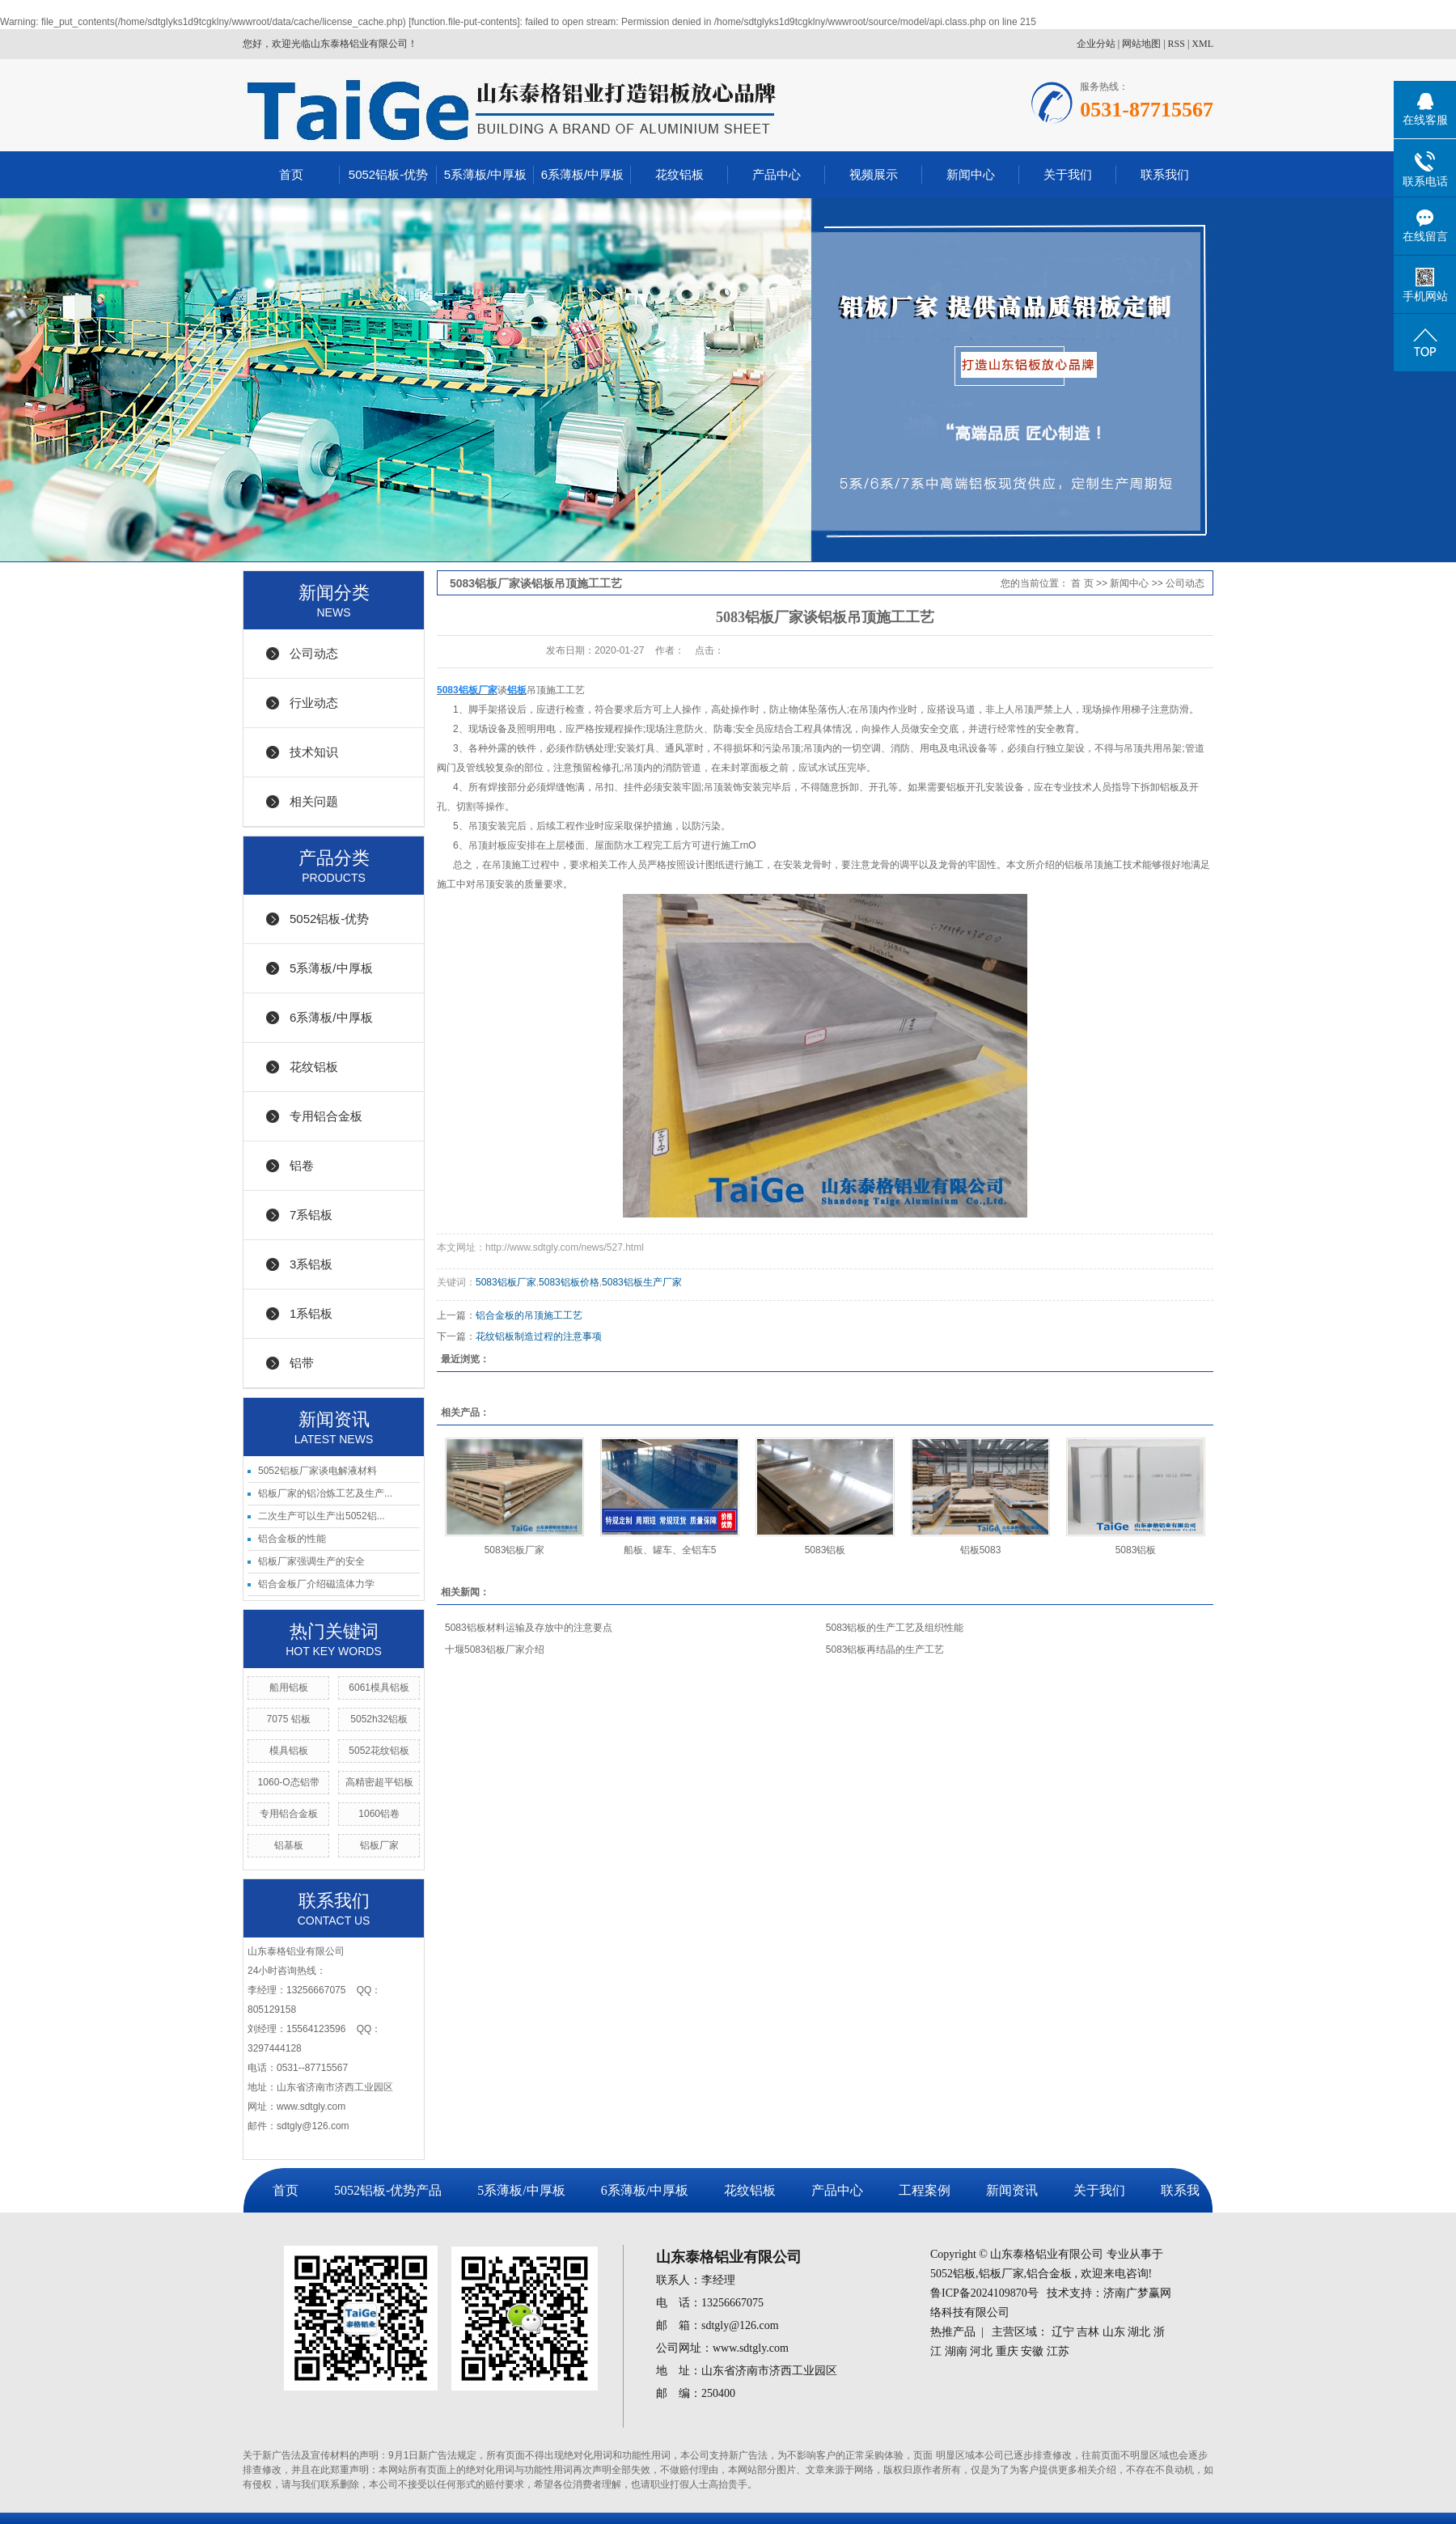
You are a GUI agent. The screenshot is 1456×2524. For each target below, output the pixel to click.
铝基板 (288, 1845)
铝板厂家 (379, 1845)
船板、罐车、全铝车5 (670, 1550)
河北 (981, 2351)
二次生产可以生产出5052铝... (321, 1516)
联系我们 (1165, 174)
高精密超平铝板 (379, 1782)
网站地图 (1141, 43)
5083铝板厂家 (506, 1282)
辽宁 (1063, 2332)
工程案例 (924, 2190)
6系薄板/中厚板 (582, 174)
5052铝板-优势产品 (388, 2190)
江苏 (1058, 2351)
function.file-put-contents (465, 22)
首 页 (1082, 583)
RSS (1176, 43)
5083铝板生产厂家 (642, 1282)
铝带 (302, 1363)
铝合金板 (1049, 2274)
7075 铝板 (289, 1719)
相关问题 (314, 801)
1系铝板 (311, 1313)
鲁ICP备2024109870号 (984, 2293)
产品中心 (776, 174)
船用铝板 (288, 1687)
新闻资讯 (1012, 2190)
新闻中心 (970, 174)
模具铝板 (288, 1750)
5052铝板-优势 (388, 174)
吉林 (1088, 2332)
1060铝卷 (379, 1813)
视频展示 (873, 174)
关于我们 (1067, 174)
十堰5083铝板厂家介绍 (494, 1649)
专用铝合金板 (326, 1116)
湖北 (1139, 2332)
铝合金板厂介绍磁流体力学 (316, 1584)
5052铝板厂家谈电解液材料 (317, 1470)
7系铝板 (311, 1215)
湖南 (956, 2351)
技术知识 (314, 752)
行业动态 (314, 702)
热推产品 (953, 2332)
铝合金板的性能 (292, 1538)
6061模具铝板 (379, 1687)
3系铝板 (311, 1264)
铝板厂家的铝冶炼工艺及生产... (325, 1493)
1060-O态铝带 (289, 1782)
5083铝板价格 (569, 1282)
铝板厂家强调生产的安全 (311, 1561)
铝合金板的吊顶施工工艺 (529, 1315)
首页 (291, 174)
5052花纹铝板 (379, 1750)
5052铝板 (953, 2274)
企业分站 (1096, 43)
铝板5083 (980, 1550)
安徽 (1032, 2351)
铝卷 (302, 1165)
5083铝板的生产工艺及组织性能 (895, 1627)
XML (1202, 43)
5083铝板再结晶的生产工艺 (885, 1649)
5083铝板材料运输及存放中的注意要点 (528, 1627)
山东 (1114, 2332)
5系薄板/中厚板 (485, 174)
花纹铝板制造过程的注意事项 (539, 1336)
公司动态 (314, 653)
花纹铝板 (679, 174)
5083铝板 (825, 1550)
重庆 (1007, 2351)
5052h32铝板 (379, 1719)
